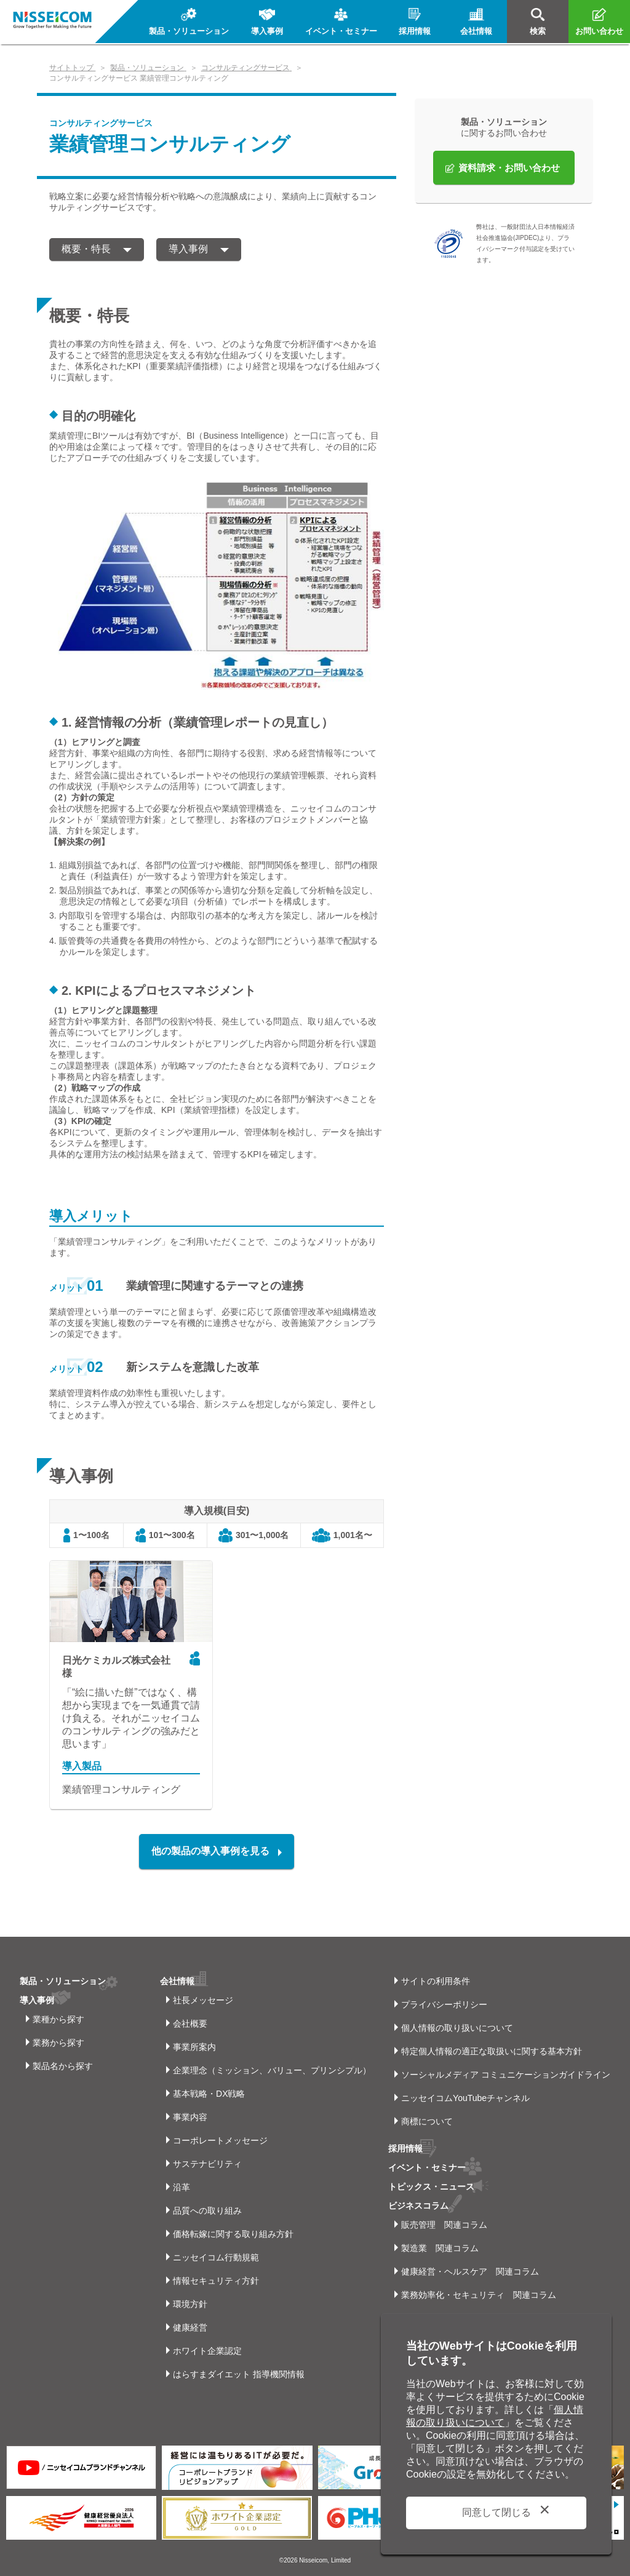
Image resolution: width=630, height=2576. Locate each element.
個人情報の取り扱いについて (457, 2028)
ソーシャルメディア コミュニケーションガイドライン (505, 2075)
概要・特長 (86, 249)
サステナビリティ (207, 2164)
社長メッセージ (203, 2000)
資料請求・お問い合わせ (509, 167)
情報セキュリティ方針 (216, 2281)
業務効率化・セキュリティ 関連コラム (478, 2295)
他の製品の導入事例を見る (210, 1851)
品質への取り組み (207, 2210)
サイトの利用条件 (435, 1981)
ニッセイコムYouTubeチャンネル (465, 2098)
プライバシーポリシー (444, 2004)
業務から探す (58, 2043)
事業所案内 (194, 2047)
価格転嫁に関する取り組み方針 (233, 2234)
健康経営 (190, 2327)
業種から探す (58, 2019)
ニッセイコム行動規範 (216, 2257)
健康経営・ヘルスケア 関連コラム (470, 2271)
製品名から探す (63, 2066)
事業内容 (190, 2117)
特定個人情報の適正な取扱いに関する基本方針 (491, 2051)
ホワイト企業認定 (207, 2351)
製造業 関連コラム (440, 2248)
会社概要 (190, 2023)
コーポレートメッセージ (220, 2140)
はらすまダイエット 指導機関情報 (239, 2374)
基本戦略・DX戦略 (209, 2094)
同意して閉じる (496, 2512)
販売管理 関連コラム (444, 2225)
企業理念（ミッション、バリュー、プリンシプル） (272, 2070)
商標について (427, 2121)
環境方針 (190, 2304)
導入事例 (188, 249)
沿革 (181, 2187)
